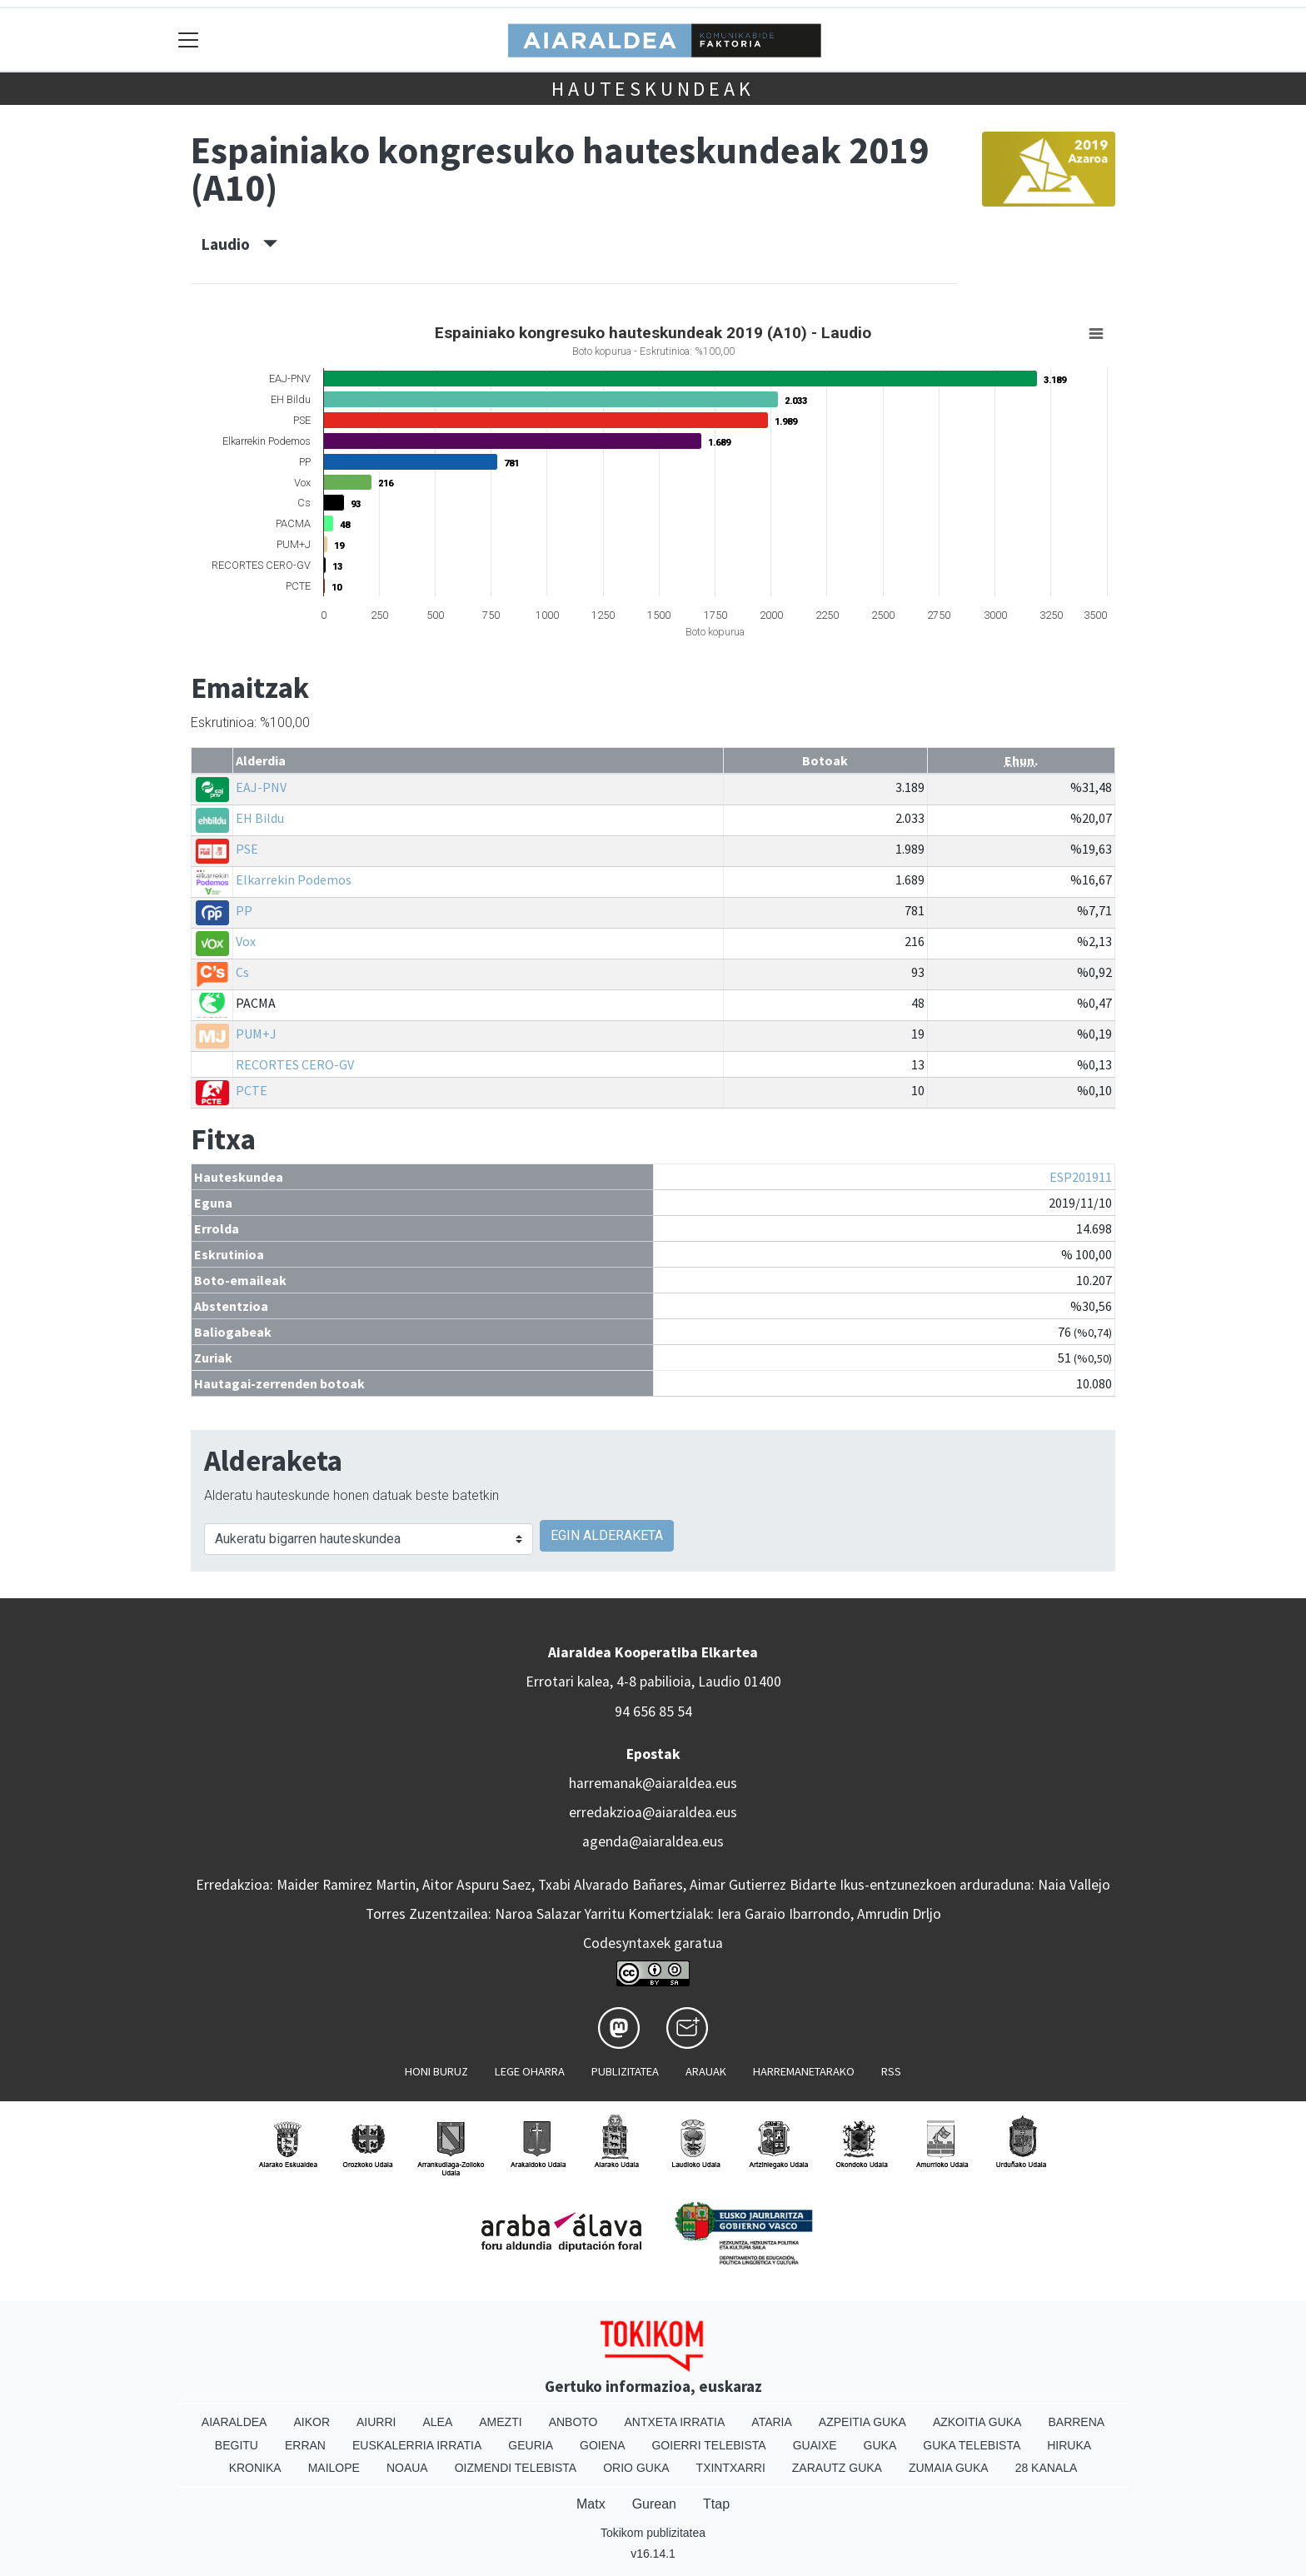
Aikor (311, 2422)
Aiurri (376, 2422)
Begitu (236, 2445)
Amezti (500, 2422)
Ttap (716, 2504)
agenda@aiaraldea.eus (653, 1841)
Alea (437, 2422)
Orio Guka (636, 2467)
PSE (247, 848)
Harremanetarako (804, 2071)
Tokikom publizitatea (653, 2532)
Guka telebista (971, 2445)
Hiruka (1069, 2445)
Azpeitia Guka (862, 2422)
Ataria (771, 2422)
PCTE (251, 1090)
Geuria (530, 2445)
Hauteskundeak (652, 89)
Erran (305, 2445)
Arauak (705, 2071)
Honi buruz (436, 2071)
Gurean (654, 2504)
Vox (246, 941)
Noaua (407, 2467)
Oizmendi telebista (516, 2467)
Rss (891, 2071)
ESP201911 (1080, 1176)
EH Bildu (260, 818)
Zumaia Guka (949, 2467)
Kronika (255, 2467)
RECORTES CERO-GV (295, 1064)
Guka (880, 2445)
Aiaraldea (234, 2422)
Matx (591, 2504)
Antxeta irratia (675, 2422)
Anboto (573, 2422)
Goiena (602, 2445)
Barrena (1076, 2422)
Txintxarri (730, 2467)
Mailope (334, 2467)
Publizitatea (625, 2071)
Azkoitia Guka (977, 2422)
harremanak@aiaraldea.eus (653, 1783)
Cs (242, 972)
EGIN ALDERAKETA (607, 1535)
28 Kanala (1046, 2467)
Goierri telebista (708, 2445)
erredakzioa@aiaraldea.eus (653, 1812)
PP (244, 910)
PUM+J (256, 1033)
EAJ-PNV (261, 787)
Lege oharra (530, 2071)
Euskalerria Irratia (416, 2445)
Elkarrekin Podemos (293, 879)
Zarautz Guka (837, 2467)
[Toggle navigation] (189, 39)
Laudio (239, 244)
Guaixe (815, 2445)
